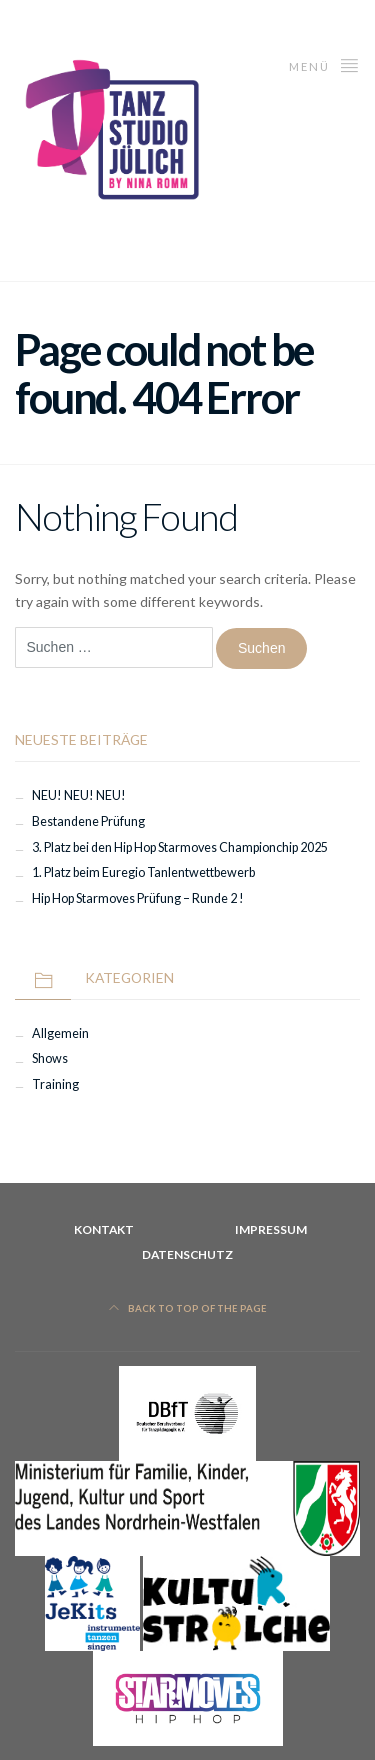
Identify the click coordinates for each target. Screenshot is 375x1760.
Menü (324, 64)
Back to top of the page (188, 1308)
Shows (50, 1058)
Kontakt (104, 1229)
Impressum (271, 1229)
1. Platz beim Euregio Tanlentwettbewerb (143, 872)
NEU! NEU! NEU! (79, 795)
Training (55, 1084)
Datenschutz (187, 1254)
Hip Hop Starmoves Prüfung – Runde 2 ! (138, 898)
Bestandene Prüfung (88, 821)
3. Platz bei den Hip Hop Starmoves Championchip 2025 (180, 847)
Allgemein (60, 1033)
